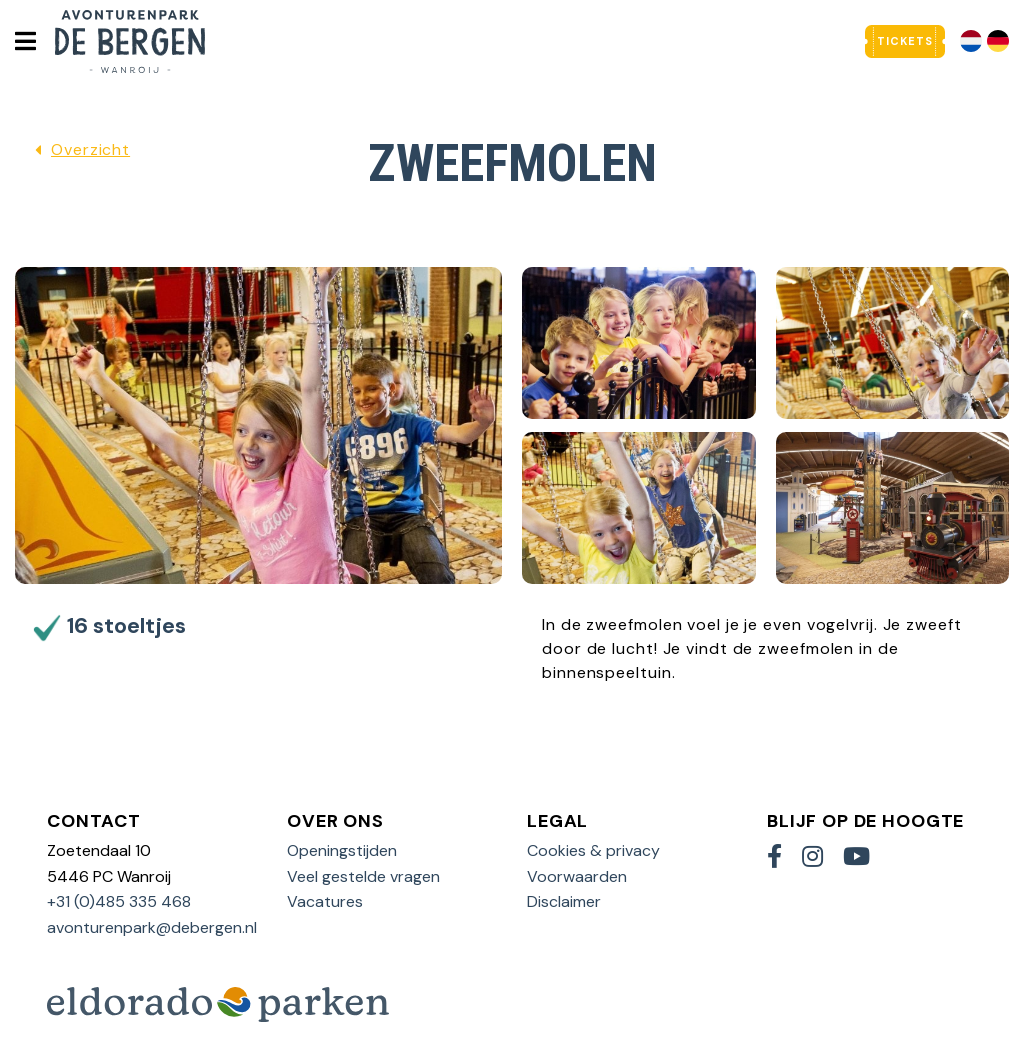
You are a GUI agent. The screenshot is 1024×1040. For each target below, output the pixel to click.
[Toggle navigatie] (25, 41)
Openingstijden (342, 850)
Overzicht (90, 149)
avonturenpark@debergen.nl (152, 927)
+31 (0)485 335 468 (119, 901)
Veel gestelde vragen (363, 876)
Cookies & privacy (593, 850)
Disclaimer (564, 901)
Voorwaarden (577, 876)
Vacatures (325, 901)
